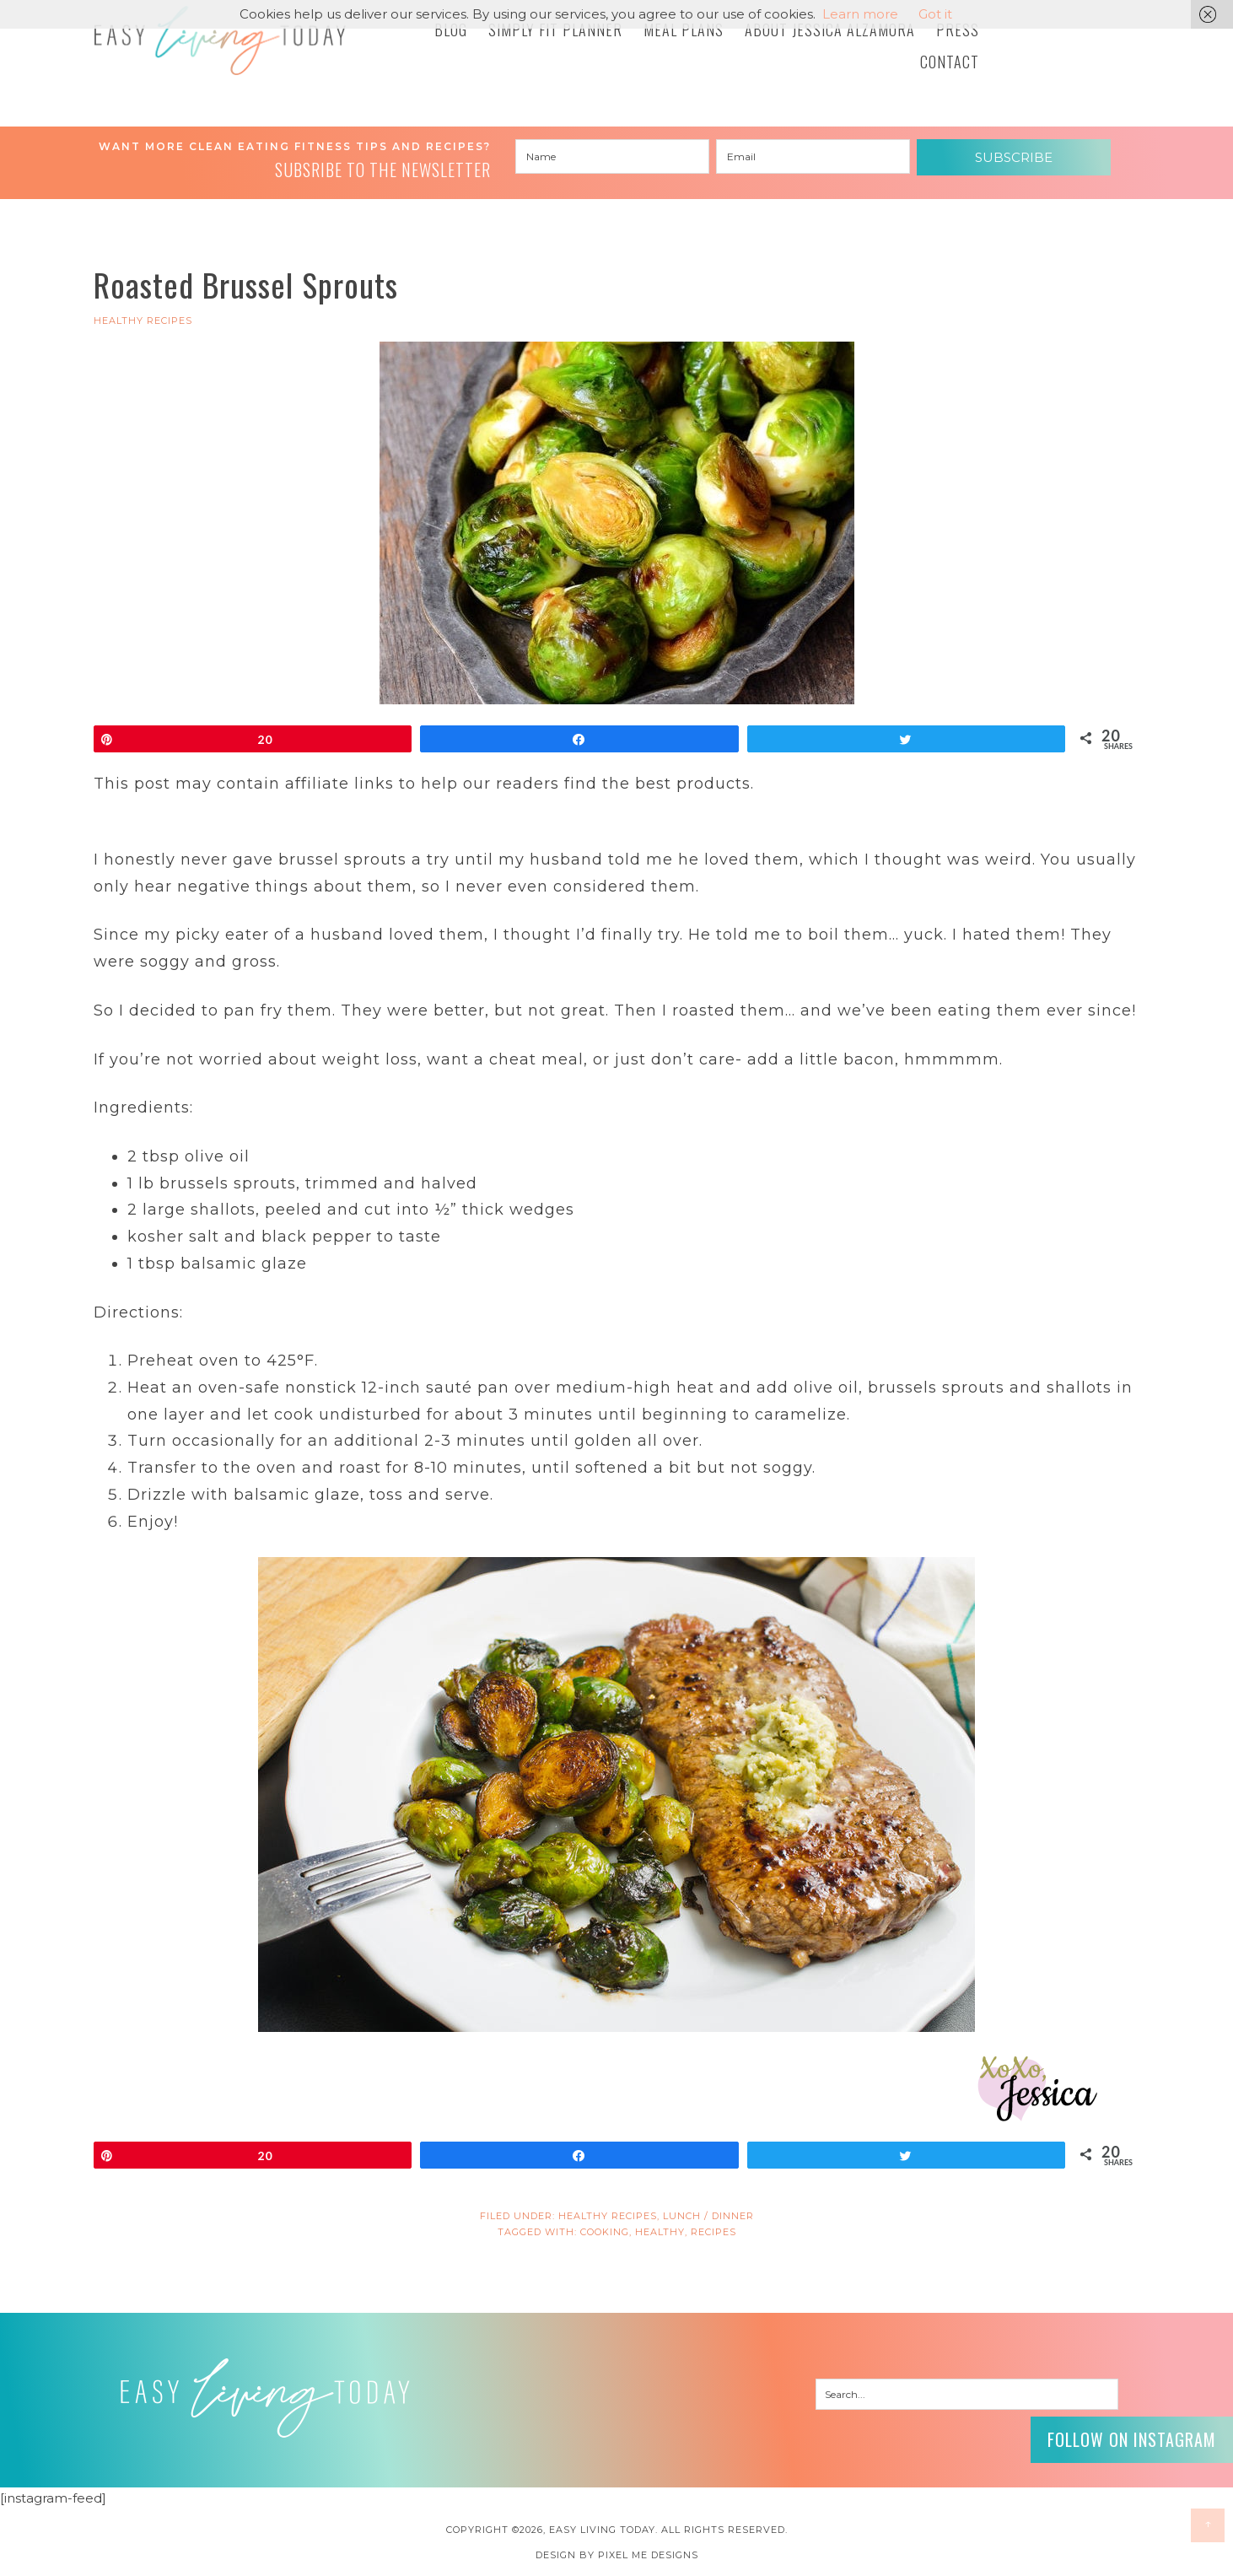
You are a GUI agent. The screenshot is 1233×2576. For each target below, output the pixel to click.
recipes (713, 2232)
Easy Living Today (220, 40)
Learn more (860, 14)
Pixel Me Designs (648, 2555)
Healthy (660, 2232)
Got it (935, 14)
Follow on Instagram (1131, 2439)
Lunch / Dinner (708, 2216)
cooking (604, 2232)
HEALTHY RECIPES (143, 320)
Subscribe (1014, 157)
